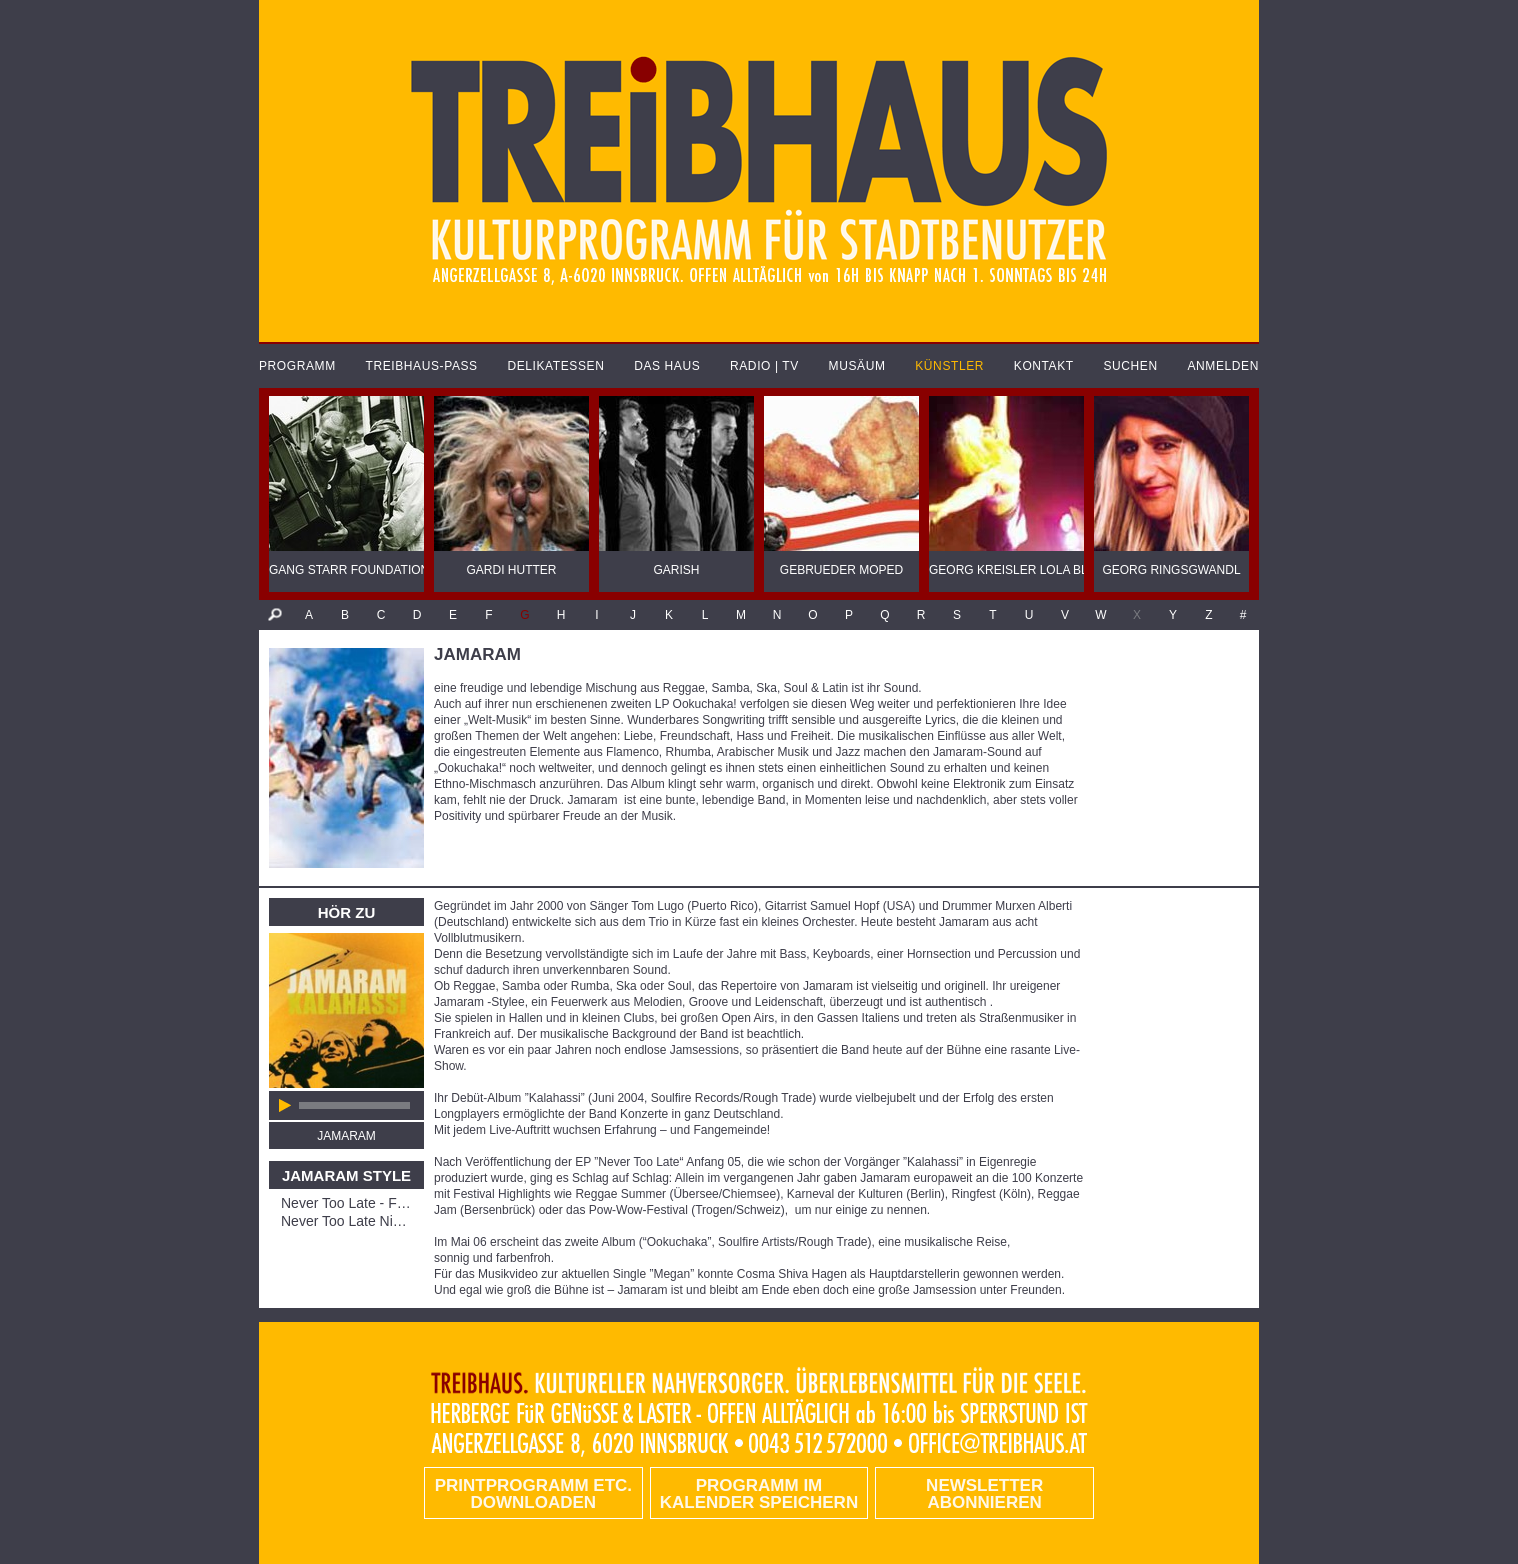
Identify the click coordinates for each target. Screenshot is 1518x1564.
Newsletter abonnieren (984, 1494)
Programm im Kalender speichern (759, 1494)
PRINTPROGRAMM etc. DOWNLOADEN (533, 1494)
